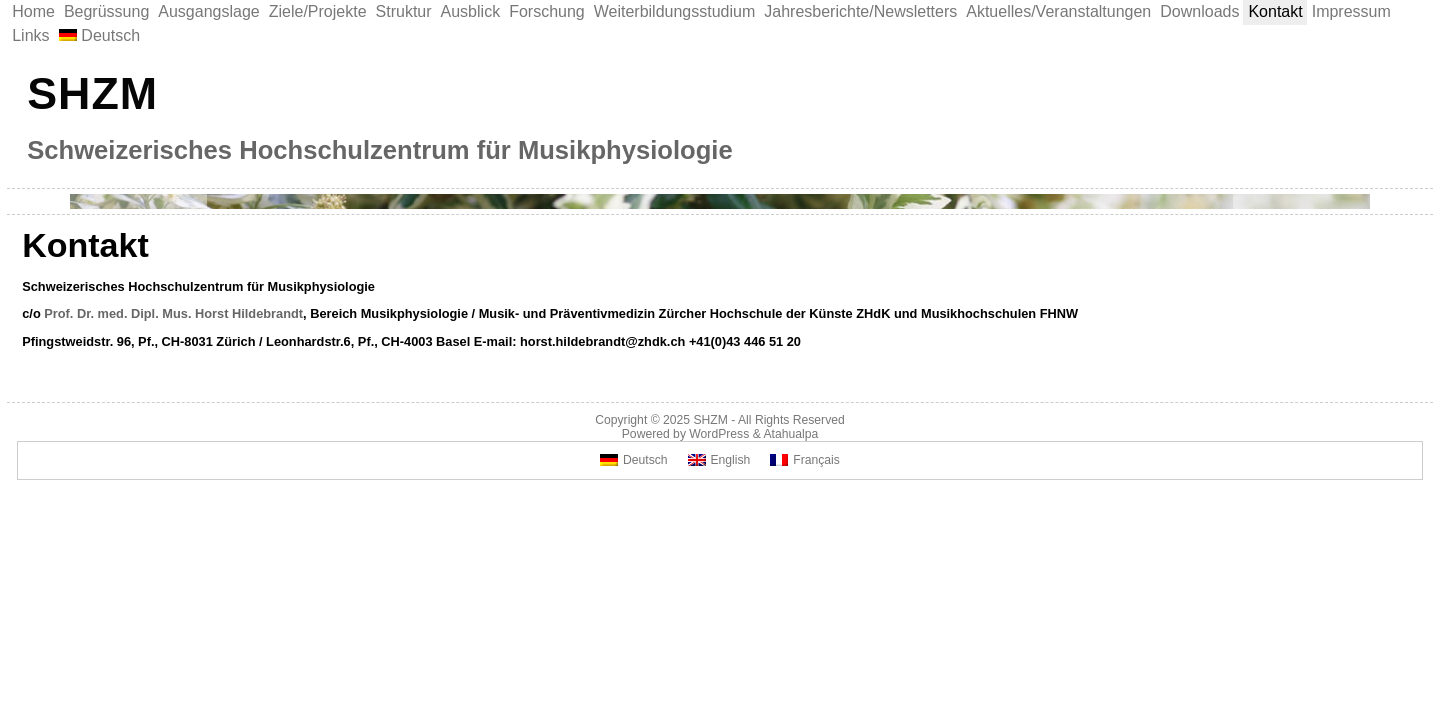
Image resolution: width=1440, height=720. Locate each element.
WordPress (719, 434)
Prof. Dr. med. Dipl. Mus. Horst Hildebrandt (173, 313)
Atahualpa (790, 434)
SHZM (92, 93)
